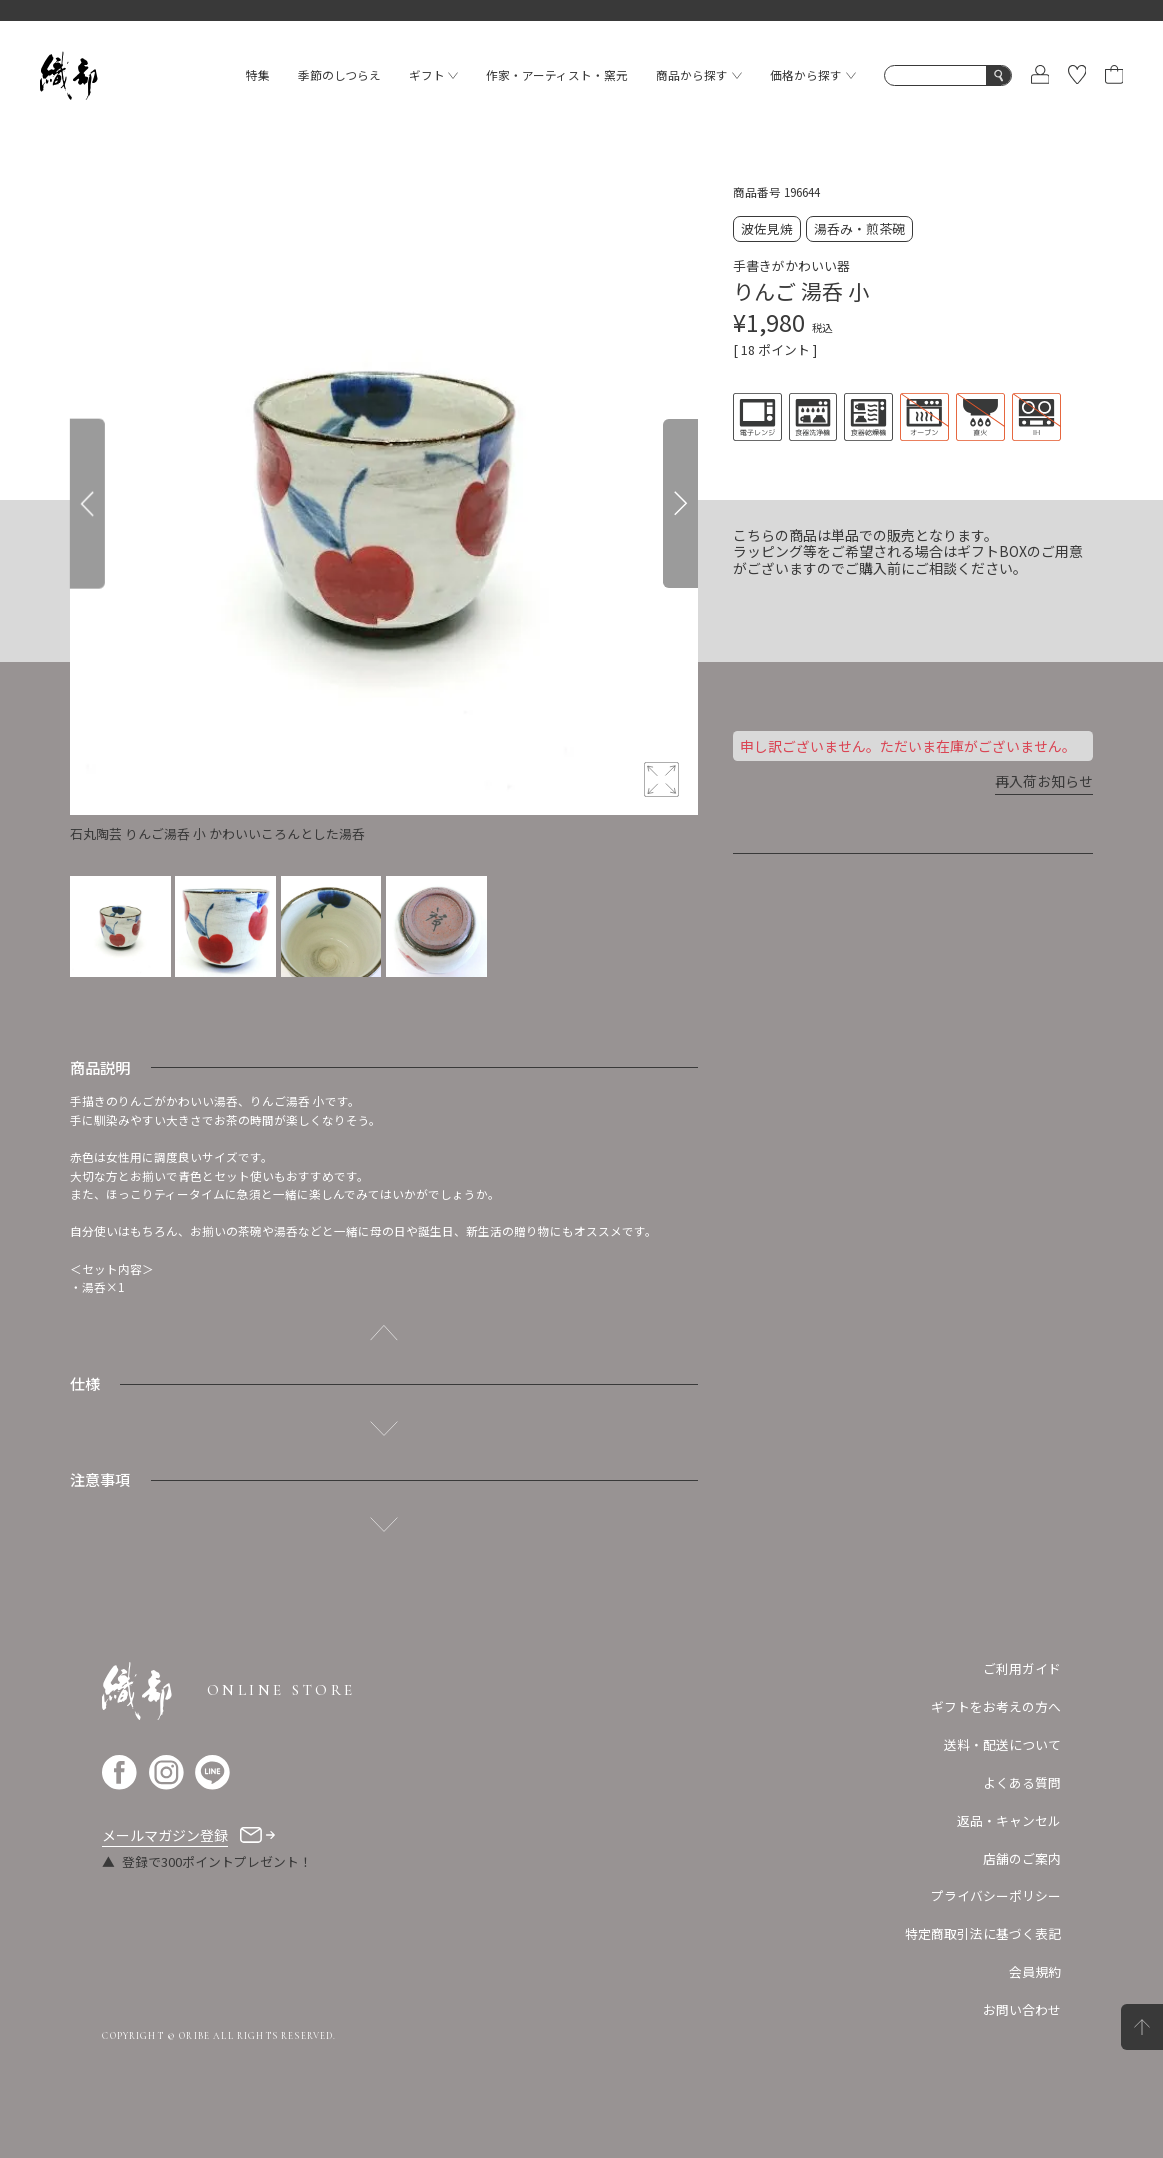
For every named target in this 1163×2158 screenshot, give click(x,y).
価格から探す (813, 75)
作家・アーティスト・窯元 (557, 75)
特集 (258, 75)
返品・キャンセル (1009, 1820)
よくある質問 (1022, 1782)
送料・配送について (1002, 1744)
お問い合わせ (1022, 2009)
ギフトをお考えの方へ (996, 1706)
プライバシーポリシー (996, 1895)
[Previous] (87, 504)
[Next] (680, 504)
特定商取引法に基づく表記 (983, 1933)
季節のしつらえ (339, 75)
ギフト (434, 75)
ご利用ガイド (1022, 1668)
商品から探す (699, 75)
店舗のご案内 (1022, 1858)
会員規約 (1035, 1971)
